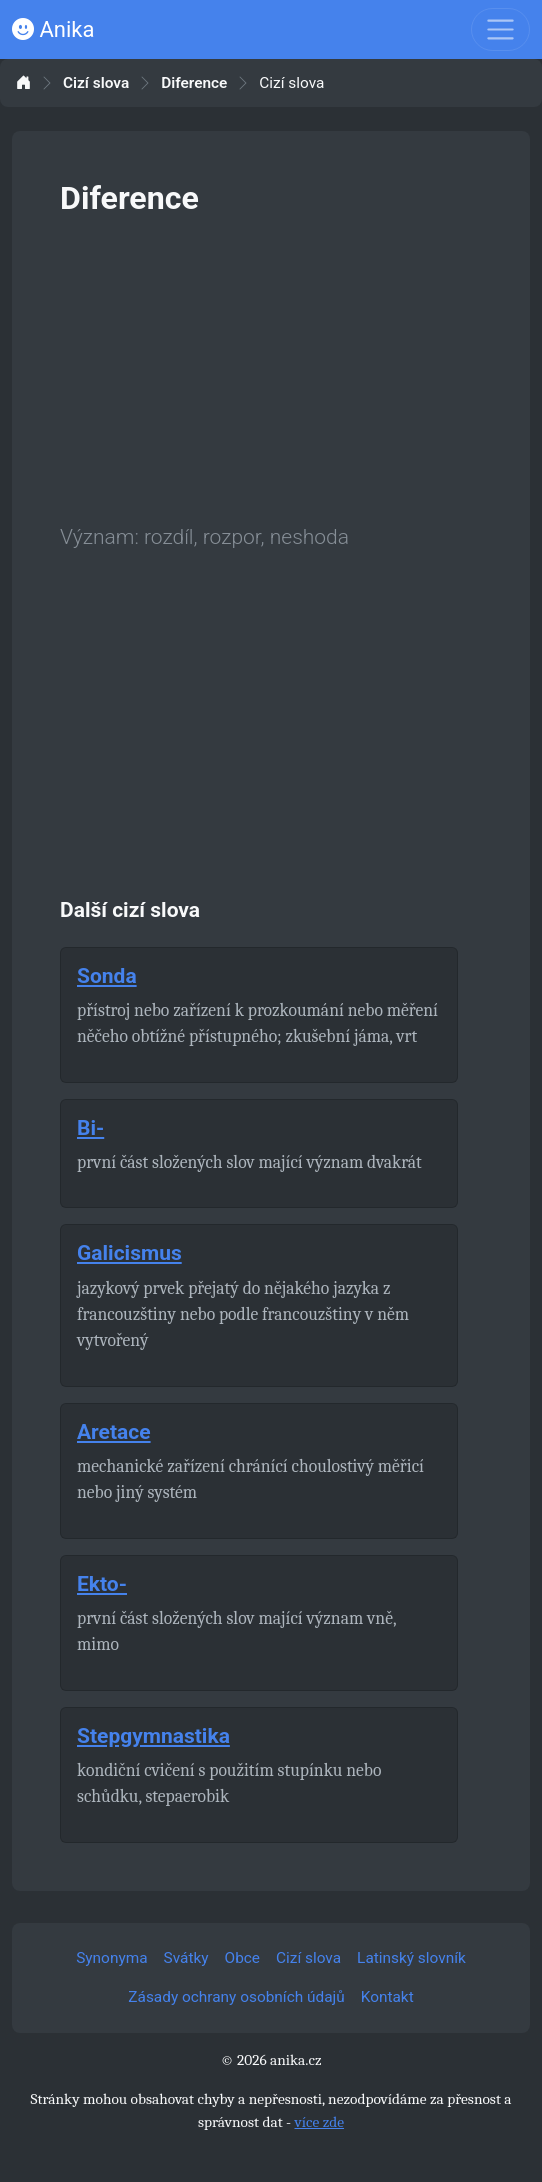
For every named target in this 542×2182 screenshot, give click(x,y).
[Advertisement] (271, 366)
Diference (194, 83)
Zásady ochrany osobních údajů (236, 1997)
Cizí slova (96, 83)
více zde (319, 2122)
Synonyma (111, 1958)
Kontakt (387, 1997)
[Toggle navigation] (500, 29)
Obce (242, 1958)
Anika (53, 29)
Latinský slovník (411, 1958)
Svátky (186, 1958)
